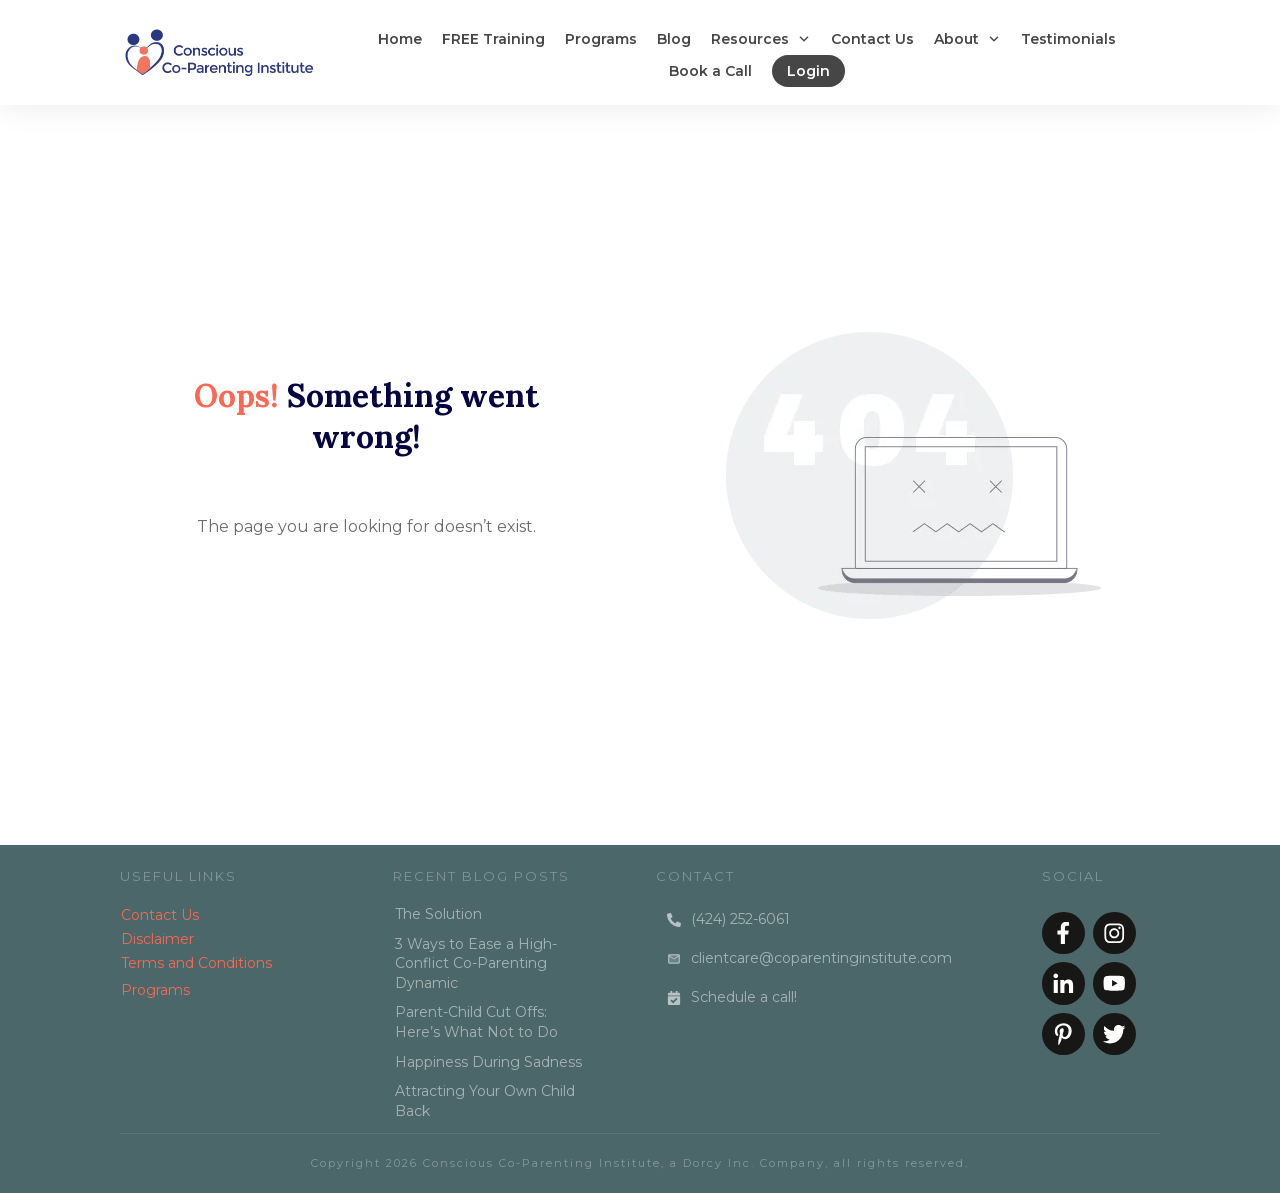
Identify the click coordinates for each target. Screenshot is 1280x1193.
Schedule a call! (744, 997)
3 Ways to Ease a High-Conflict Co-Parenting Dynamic (476, 963)
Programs (155, 990)
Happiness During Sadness (488, 1062)
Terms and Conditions (196, 963)
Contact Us (160, 915)
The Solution (438, 914)
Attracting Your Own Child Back (485, 1101)
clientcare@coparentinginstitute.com (821, 958)
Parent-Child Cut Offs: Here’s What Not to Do (476, 1022)
